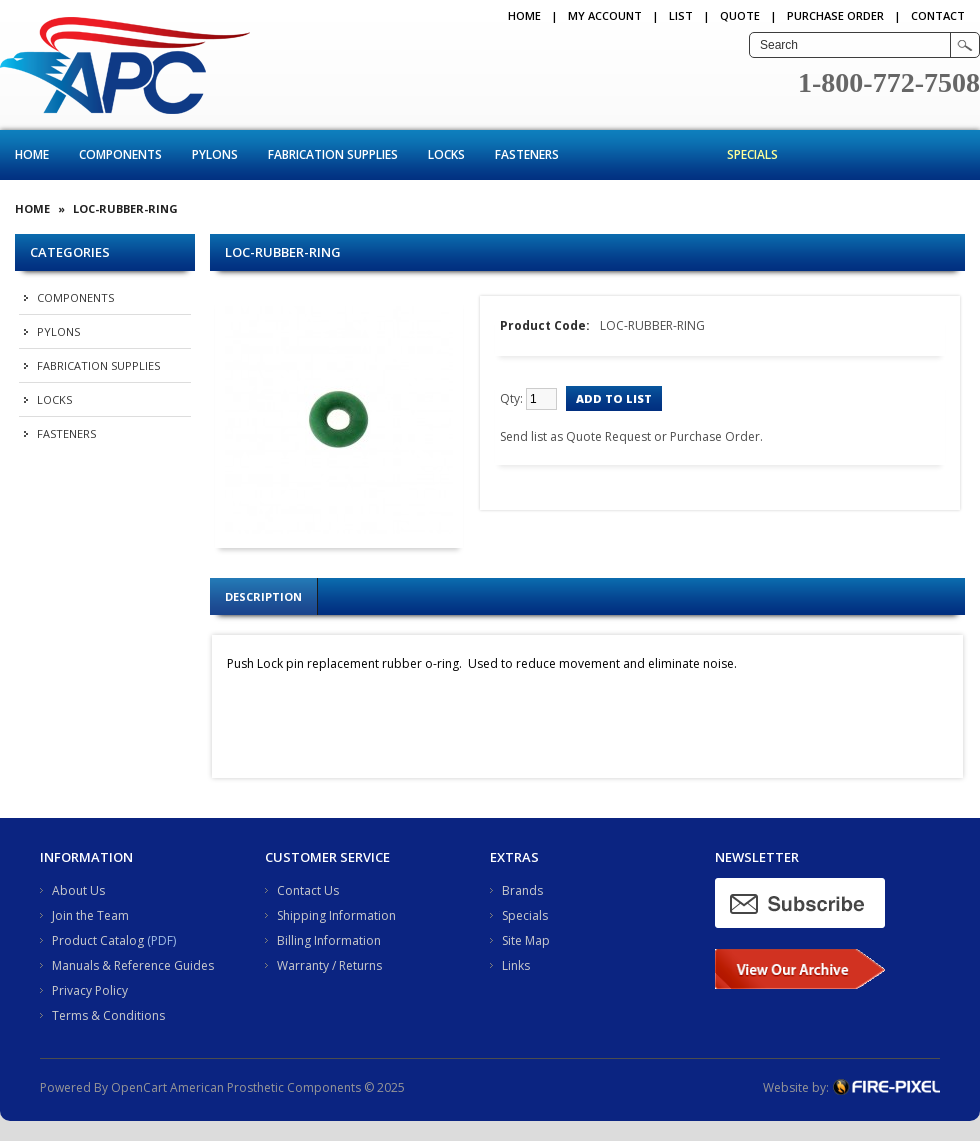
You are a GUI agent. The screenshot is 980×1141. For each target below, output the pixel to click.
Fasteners (527, 154)
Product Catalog (98, 940)
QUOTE (740, 15)
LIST (681, 15)
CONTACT (938, 15)
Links (516, 965)
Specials (752, 154)
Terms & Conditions (108, 1015)
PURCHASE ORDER (835, 15)
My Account (605, 15)
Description (263, 596)
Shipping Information (336, 915)
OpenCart (139, 1087)
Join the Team (90, 915)
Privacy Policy (90, 990)
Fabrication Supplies (333, 154)
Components (120, 154)
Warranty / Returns (329, 965)
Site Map (526, 940)
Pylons (215, 154)
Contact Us (308, 890)
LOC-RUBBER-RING (125, 208)
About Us (78, 890)
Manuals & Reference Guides (133, 965)
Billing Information (329, 940)
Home (524, 15)
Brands (522, 890)
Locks (446, 154)
